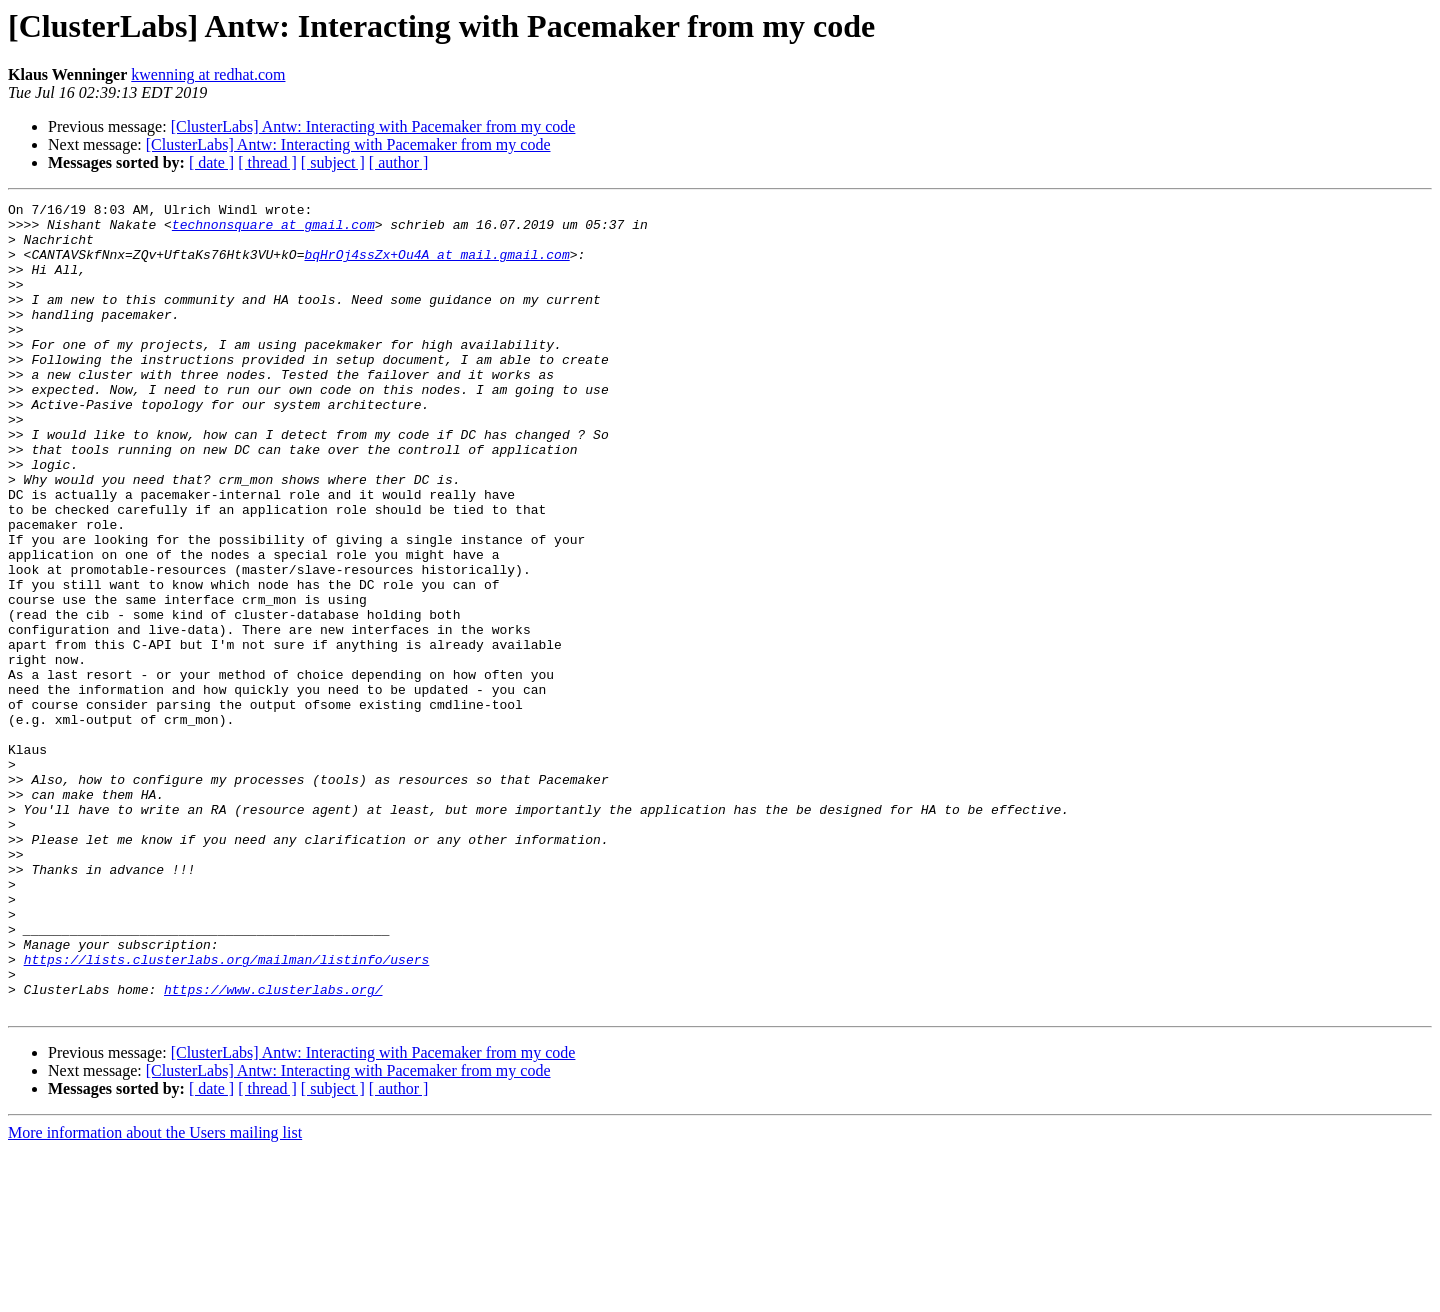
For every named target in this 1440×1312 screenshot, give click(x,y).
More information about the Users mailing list (155, 1294)
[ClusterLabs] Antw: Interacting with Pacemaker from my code (373, 126)
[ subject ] (333, 162)
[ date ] (211, 162)
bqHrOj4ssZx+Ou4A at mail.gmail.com (436, 266)
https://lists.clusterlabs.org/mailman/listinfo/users (227, 1112)
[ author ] (399, 162)
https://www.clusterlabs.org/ (273, 1148)
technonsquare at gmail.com (273, 230)
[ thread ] (267, 162)
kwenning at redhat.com (208, 74)
